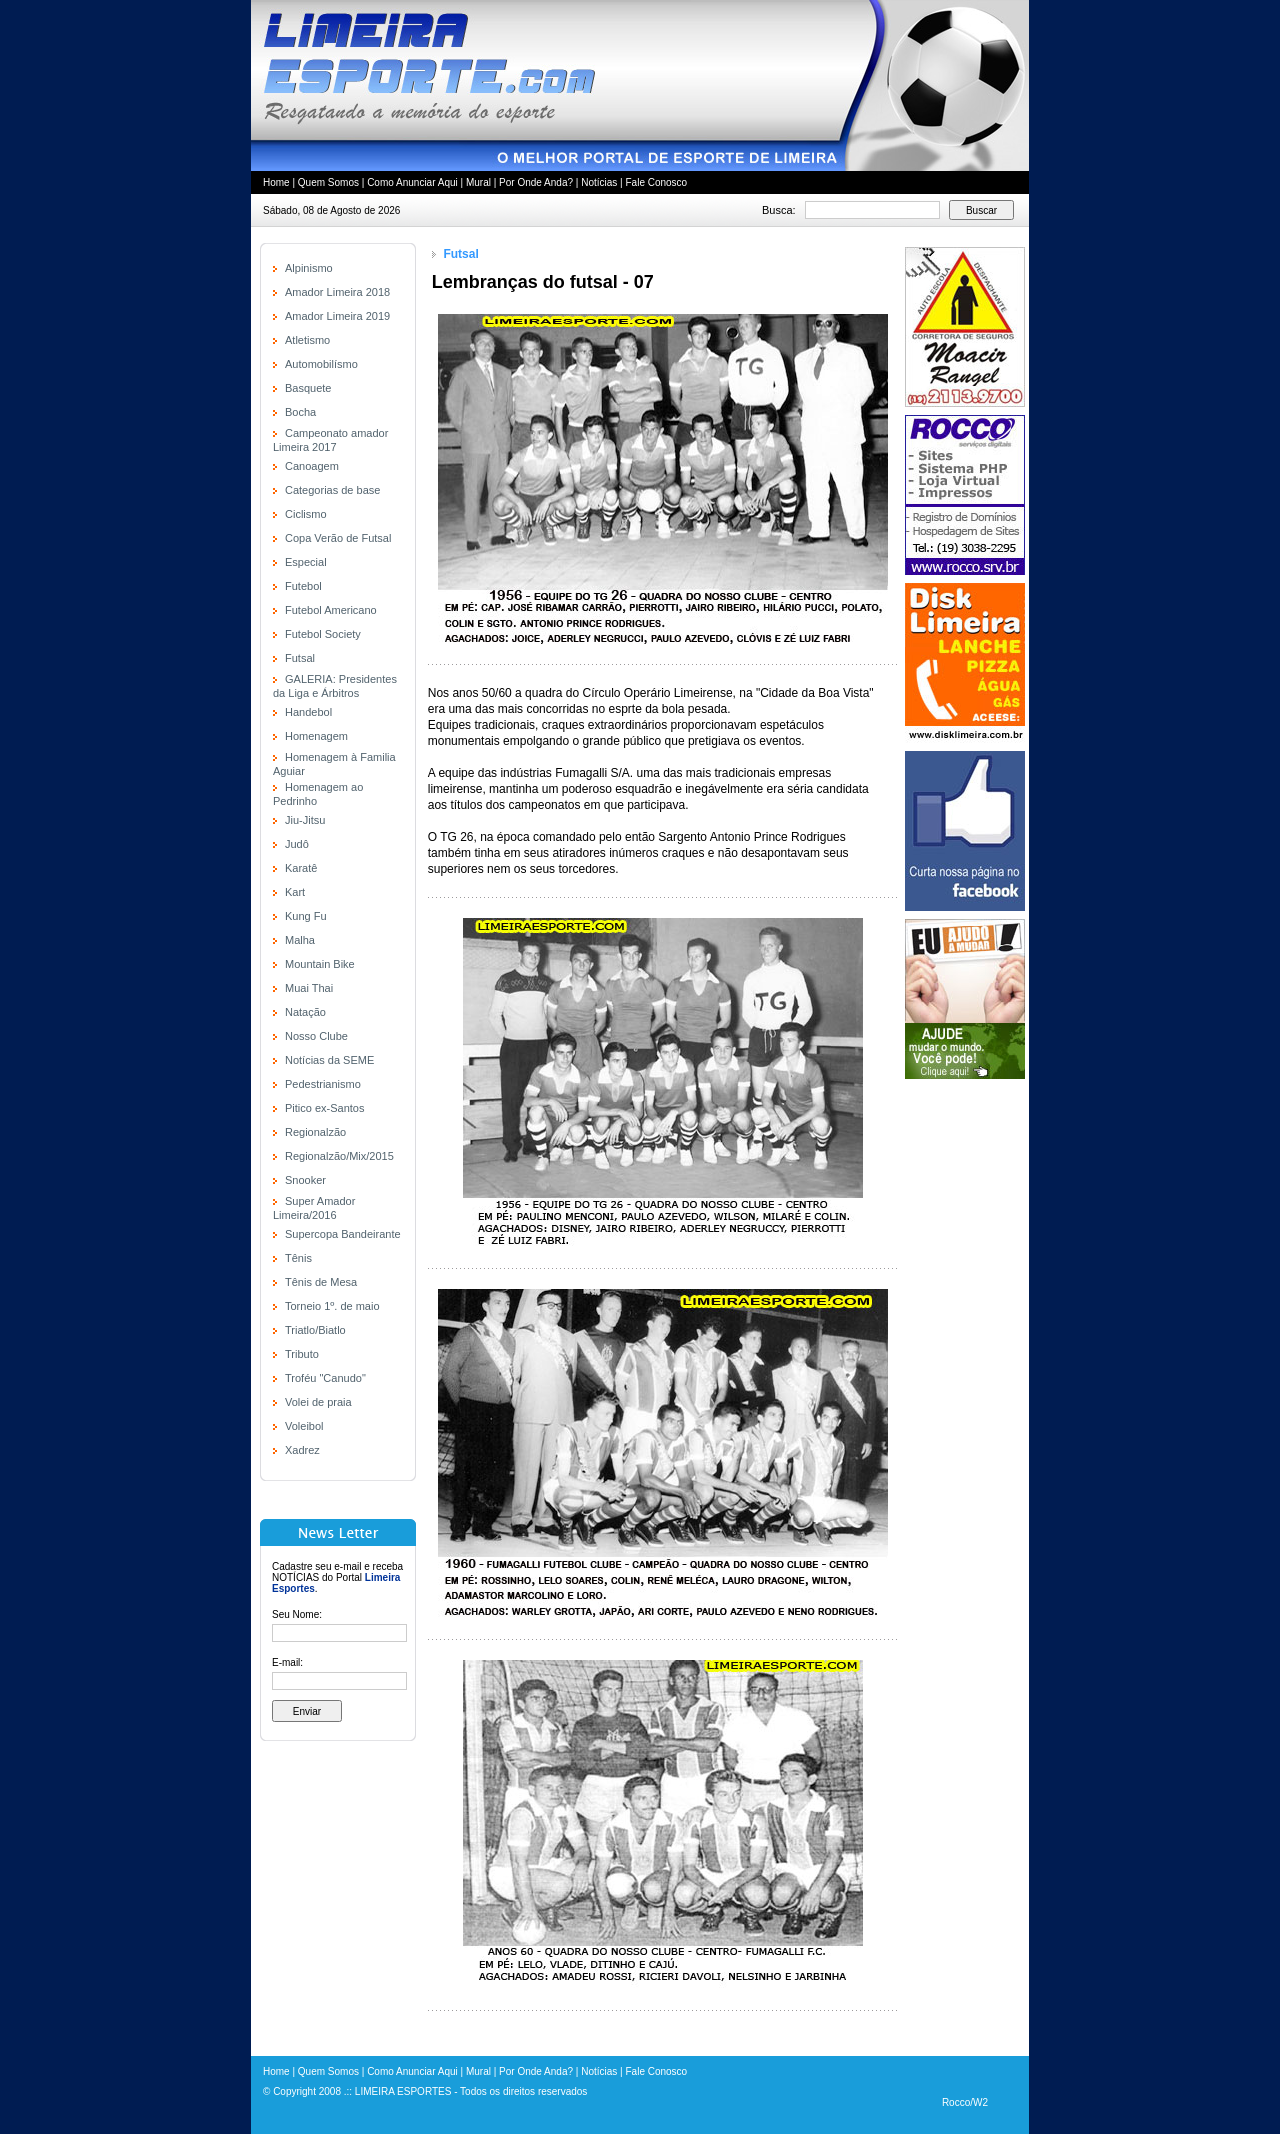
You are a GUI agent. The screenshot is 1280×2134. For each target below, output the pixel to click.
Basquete (308, 388)
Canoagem (312, 466)
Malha (300, 940)
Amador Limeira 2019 (337, 316)
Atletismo (307, 340)
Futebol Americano (331, 610)
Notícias (599, 182)
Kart (295, 892)
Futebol (303, 586)
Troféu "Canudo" (325, 1378)
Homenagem (316, 736)
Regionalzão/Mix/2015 (339, 1156)
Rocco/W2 (965, 2102)
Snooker (305, 1180)
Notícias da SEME (329, 1060)
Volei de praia (318, 1402)
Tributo (302, 1354)
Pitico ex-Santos (324, 1108)
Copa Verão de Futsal (338, 538)
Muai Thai (309, 988)
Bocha (300, 412)
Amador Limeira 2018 (337, 292)
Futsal (300, 658)
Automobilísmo (321, 364)
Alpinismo (309, 268)
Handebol (308, 712)
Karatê (301, 868)
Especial (306, 562)
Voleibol (304, 1426)
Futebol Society (323, 634)
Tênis (298, 1258)
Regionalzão (315, 1132)
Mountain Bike (320, 964)
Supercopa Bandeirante (343, 1234)
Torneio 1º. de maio (332, 1306)
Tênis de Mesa (321, 1282)
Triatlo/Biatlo (315, 1330)
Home (276, 182)
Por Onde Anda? (536, 182)
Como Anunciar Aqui (412, 182)
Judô (297, 844)
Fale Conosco (656, 182)
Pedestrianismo (323, 1084)
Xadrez (302, 1450)
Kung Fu (306, 916)
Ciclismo (306, 514)
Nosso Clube (316, 1036)
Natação (305, 1012)
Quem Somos (328, 182)
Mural (478, 182)
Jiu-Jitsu (305, 820)
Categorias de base (332, 490)
